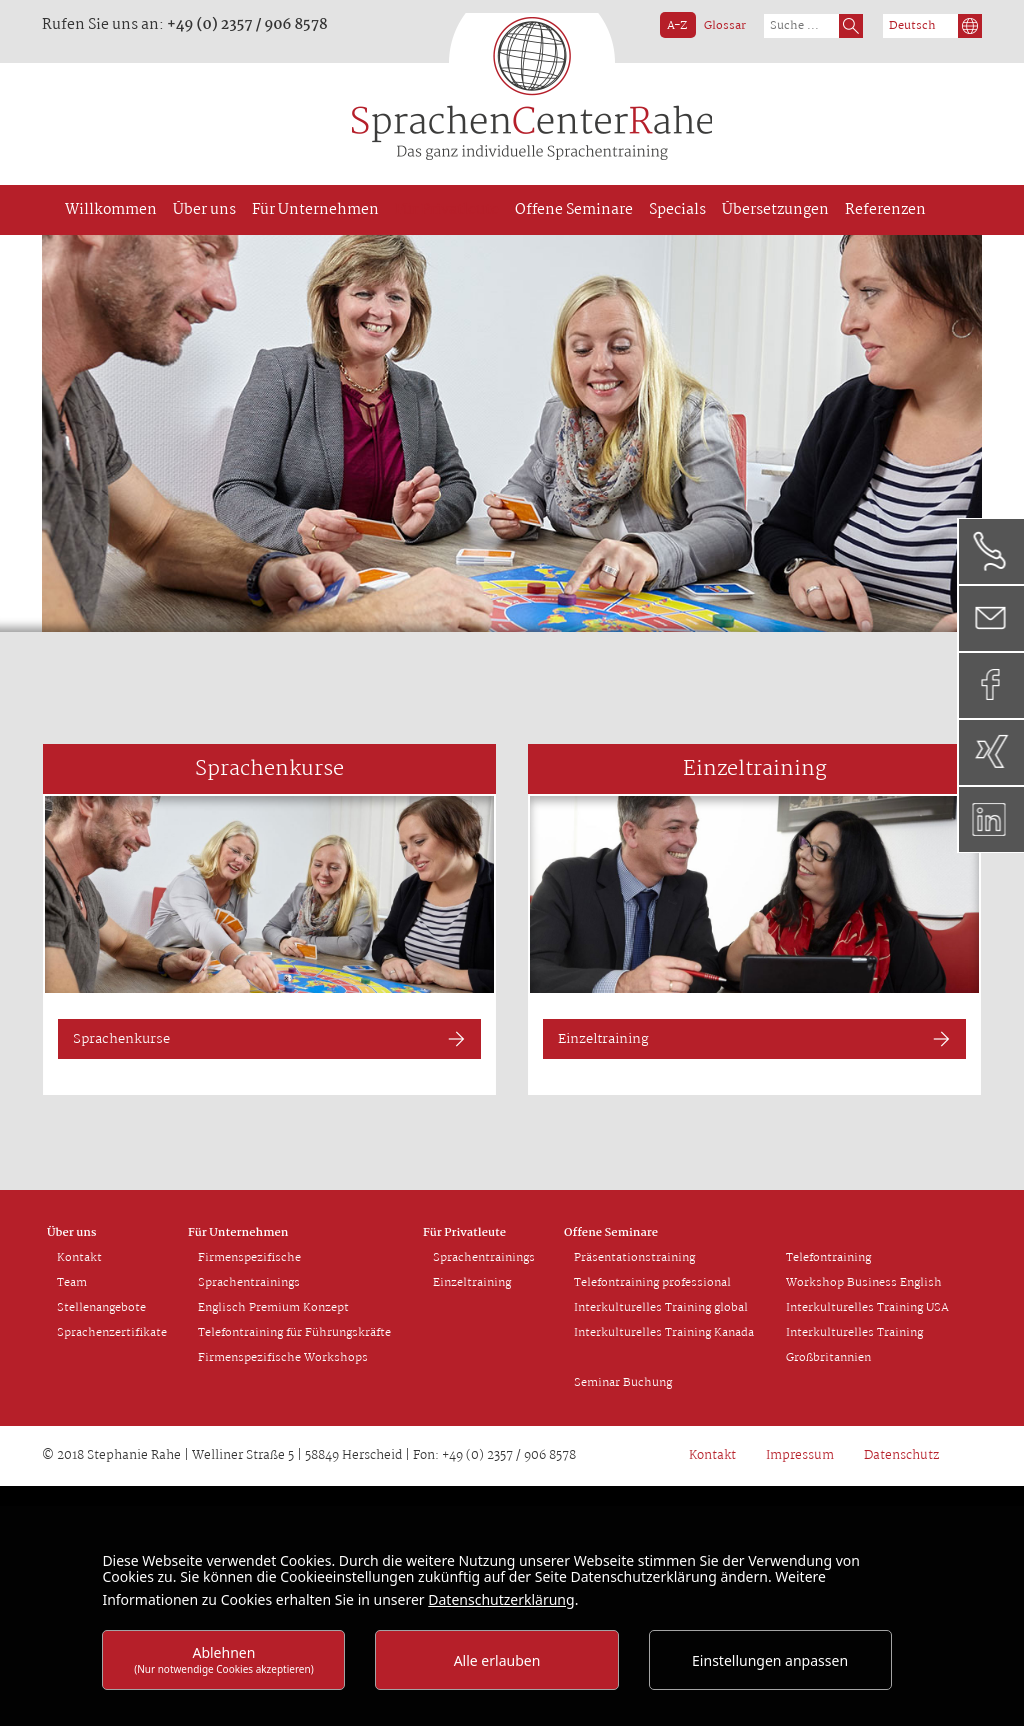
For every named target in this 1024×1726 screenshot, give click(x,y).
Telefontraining (828, 1258)
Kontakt (79, 1258)
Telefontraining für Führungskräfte (294, 1333)
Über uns (72, 1233)
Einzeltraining (603, 1039)
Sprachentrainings (484, 1258)
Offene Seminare (611, 1233)
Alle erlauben (497, 1660)
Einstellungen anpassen (770, 1660)
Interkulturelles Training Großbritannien (854, 1345)
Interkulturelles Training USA (867, 1308)
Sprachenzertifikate (112, 1333)
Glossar (725, 26)
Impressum (800, 1455)
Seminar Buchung (623, 1383)
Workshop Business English (864, 1283)
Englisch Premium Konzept (273, 1308)
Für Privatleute (464, 1233)
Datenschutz (901, 1455)
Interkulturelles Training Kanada (664, 1333)
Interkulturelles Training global (661, 1308)
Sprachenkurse (121, 1039)
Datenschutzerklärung (501, 1599)
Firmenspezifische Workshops (283, 1358)
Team (72, 1283)
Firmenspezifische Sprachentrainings (249, 1270)
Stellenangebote (101, 1308)
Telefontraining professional (652, 1283)
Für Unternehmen (238, 1233)
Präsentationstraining (634, 1258)
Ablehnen (224, 1659)
